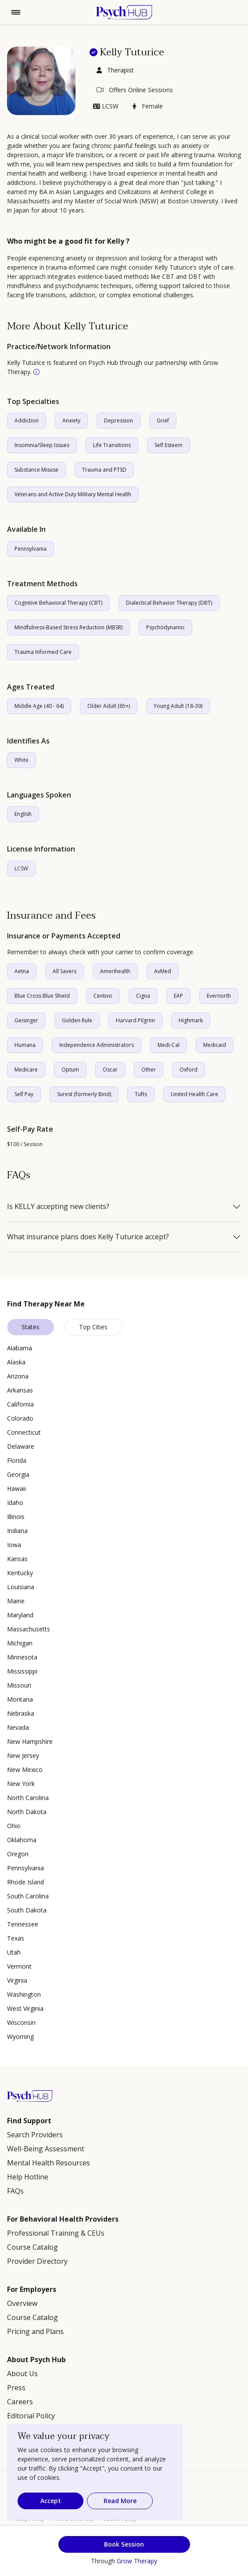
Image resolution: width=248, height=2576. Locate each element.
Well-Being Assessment (45, 2149)
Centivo (102, 995)
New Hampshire (30, 1741)
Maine (16, 1601)
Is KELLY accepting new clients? (58, 1206)
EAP (178, 995)
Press (16, 2387)
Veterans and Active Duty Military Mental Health (72, 494)
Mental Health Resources (48, 2163)
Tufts (141, 1094)
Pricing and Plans (35, 2331)
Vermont (19, 1966)
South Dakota (27, 1910)
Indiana (17, 1530)
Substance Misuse (36, 469)
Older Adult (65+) (108, 706)
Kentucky (20, 1573)
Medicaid (214, 1045)
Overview (22, 2303)
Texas (15, 1938)
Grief (163, 420)
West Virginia (25, 2008)
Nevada (18, 1727)
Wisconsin (21, 2022)
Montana (20, 1699)
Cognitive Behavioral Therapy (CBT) (58, 602)
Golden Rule (77, 1020)
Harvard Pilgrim (135, 1020)
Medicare (26, 1069)
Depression (118, 420)
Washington (24, 1994)
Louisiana (20, 1587)
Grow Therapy (137, 2561)
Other (148, 1069)
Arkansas (20, 1390)
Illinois (16, 1516)
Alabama (19, 1348)
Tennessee (22, 1924)
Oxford (189, 1069)
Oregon (18, 1854)
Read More (120, 2501)
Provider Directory (37, 2261)
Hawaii (16, 1488)
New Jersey (23, 1755)
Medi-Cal (169, 1045)
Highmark (191, 1020)
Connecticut (24, 1432)
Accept (50, 2501)
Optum (70, 1069)
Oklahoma (21, 1840)
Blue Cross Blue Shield (42, 995)
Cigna (143, 995)
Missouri (19, 1685)
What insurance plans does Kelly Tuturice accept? (88, 1237)
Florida (16, 1460)
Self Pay (23, 1094)
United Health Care (194, 1094)
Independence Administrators (96, 1045)
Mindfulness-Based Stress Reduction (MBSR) (68, 627)
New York (21, 1783)
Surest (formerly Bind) (84, 1094)
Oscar (110, 1069)
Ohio (14, 1826)
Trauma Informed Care (43, 652)
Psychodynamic (165, 627)
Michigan (19, 1643)
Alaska (16, 1362)
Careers (20, 2401)
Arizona (18, 1376)
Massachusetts (28, 1629)
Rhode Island (25, 1882)
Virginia (17, 1980)
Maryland (20, 1615)
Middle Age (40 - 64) (39, 706)
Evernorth (219, 995)
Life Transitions (112, 445)
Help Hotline (27, 2177)
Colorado (20, 1418)
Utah (14, 1952)
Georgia (18, 1474)
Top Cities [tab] (93, 1327)
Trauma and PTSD (104, 469)
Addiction (26, 420)
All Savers (64, 971)
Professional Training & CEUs (55, 2233)
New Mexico (25, 1769)
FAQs (15, 2191)
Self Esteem (169, 445)
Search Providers (35, 2134)
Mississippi (22, 1671)
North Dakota (27, 1812)
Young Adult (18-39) (178, 706)
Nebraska (20, 1713)
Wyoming (20, 2036)
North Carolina (28, 1797)
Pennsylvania (30, 548)
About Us (22, 2373)
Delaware (20, 1446)
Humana (25, 1045)
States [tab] (31, 1327)
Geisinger (26, 1020)
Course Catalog (32, 2247)
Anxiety (71, 420)
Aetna (21, 971)
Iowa (14, 1545)
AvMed (162, 971)
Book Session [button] (124, 2544)
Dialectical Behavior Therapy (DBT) (169, 602)
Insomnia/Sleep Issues (41, 445)
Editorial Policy (31, 2416)
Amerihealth (115, 971)
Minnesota (22, 1657)
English (23, 814)
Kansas (17, 1559)
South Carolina (28, 1896)
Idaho (15, 1502)
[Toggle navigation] (16, 12)
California (20, 1404)
